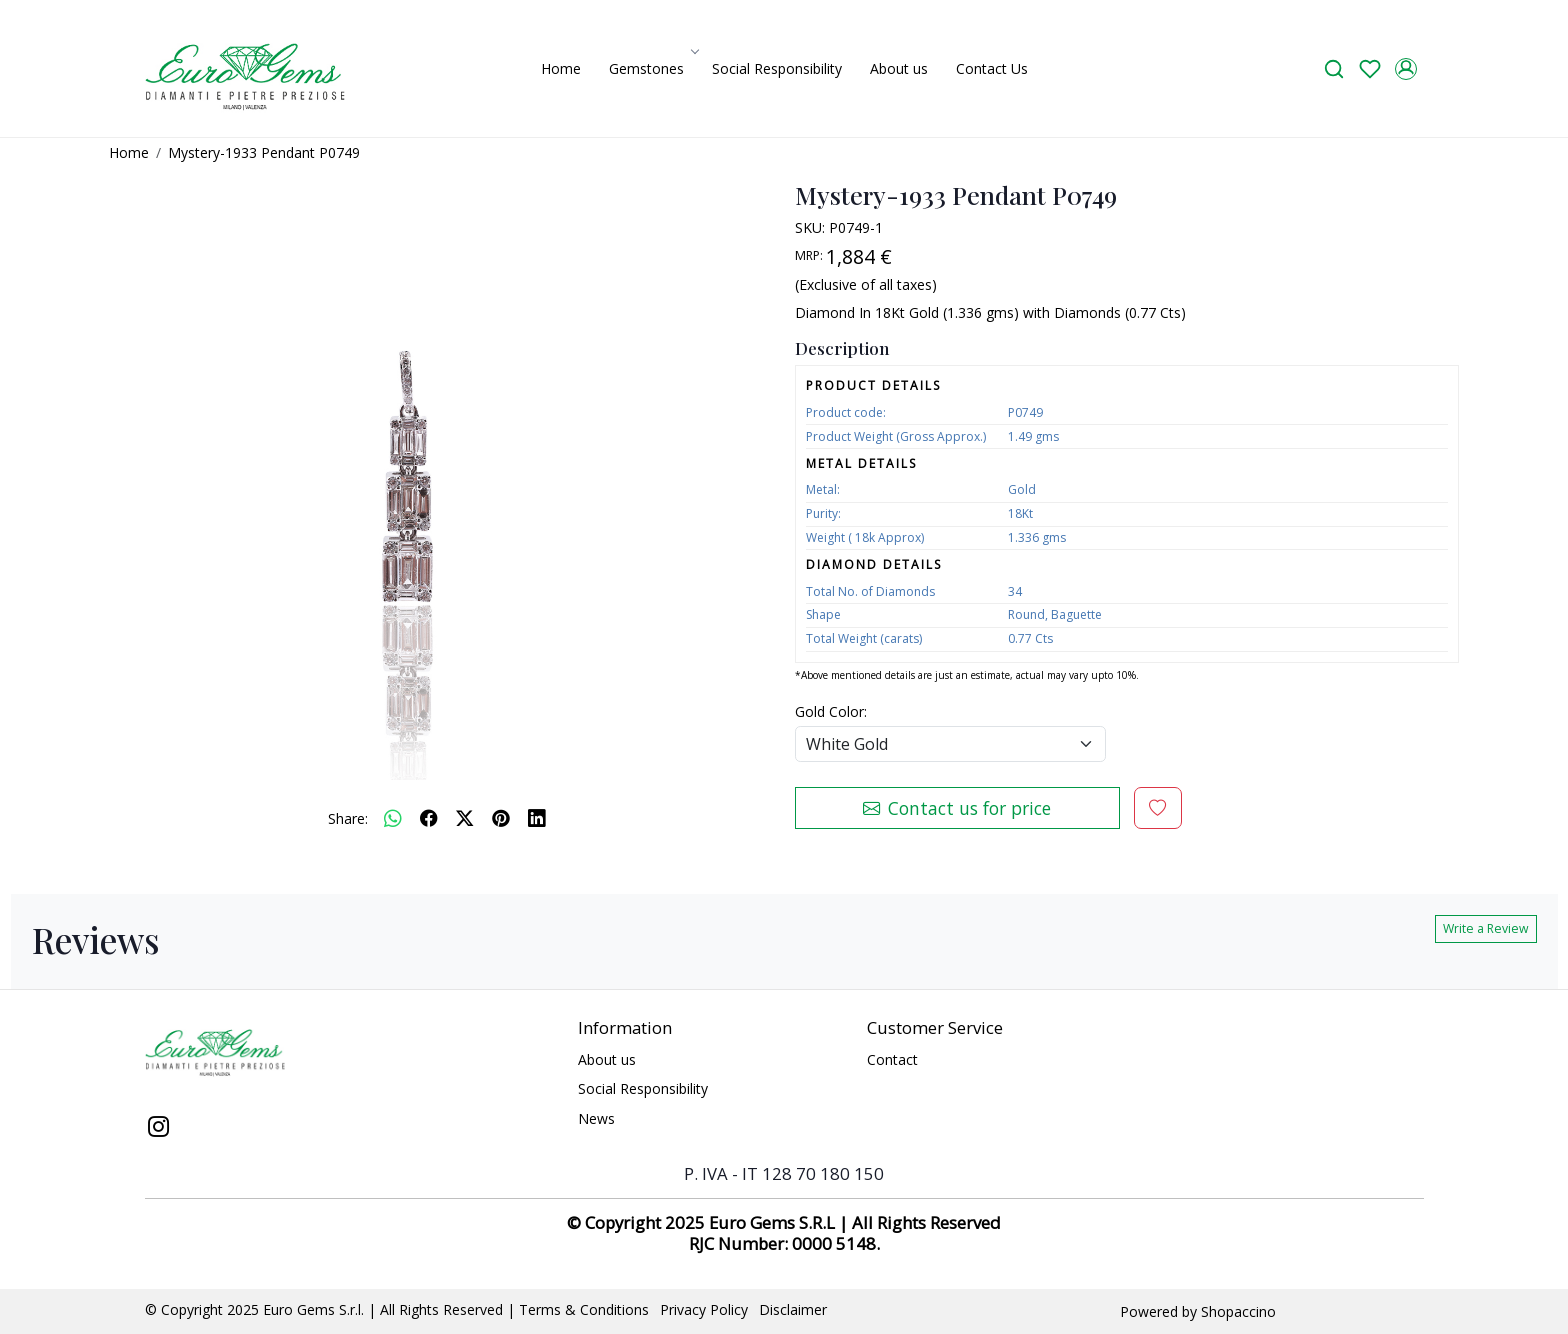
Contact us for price (957, 808)
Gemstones (652, 68)
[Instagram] (159, 1129)
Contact (892, 1059)
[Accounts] (1406, 69)
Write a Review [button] (1486, 928)
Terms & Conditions (584, 1309)
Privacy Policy (704, 1309)
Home (561, 68)
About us (899, 68)
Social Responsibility (777, 68)
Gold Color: (831, 711)
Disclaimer (793, 1309)
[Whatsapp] (393, 818)
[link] (1334, 68)
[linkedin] (537, 818)
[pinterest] (501, 818)
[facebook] (429, 818)
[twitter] (465, 818)
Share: (348, 818)
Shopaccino (1238, 1311)
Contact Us (992, 68)
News (596, 1118)
